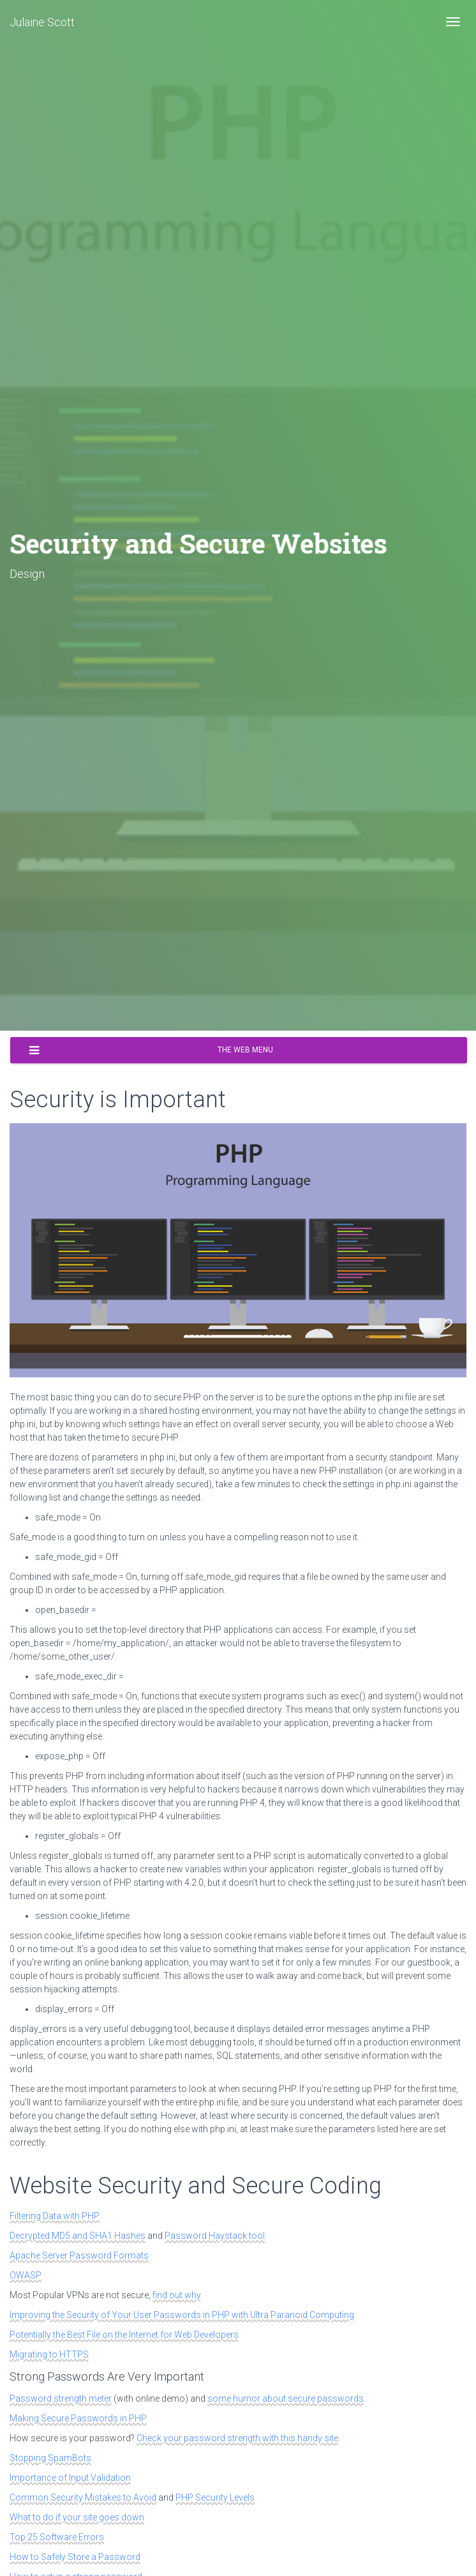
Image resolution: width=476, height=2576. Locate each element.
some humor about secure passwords (285, 2398)
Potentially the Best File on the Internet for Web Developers (124, 2335)
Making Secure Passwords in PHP (78, 2418)
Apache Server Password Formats (79, 2255)
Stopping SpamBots (50, 2458)
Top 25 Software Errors (57, 2537)
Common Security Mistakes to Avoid (83, 2497)
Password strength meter (61, 2398)
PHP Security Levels (215, 2497)
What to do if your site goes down (77, 2517)
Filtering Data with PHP (55, 2216)
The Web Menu (151, 1050)
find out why (176, 2295)
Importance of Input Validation (70, 2478)
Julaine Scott (42, 22)
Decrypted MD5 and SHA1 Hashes (77, 2236)
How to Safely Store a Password (75, 2557)
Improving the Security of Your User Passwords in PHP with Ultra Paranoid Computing (182, 2315)
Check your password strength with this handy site (237, 2438)
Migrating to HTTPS (49, 2354)
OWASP (25, 2275)
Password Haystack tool (215, 2236)
